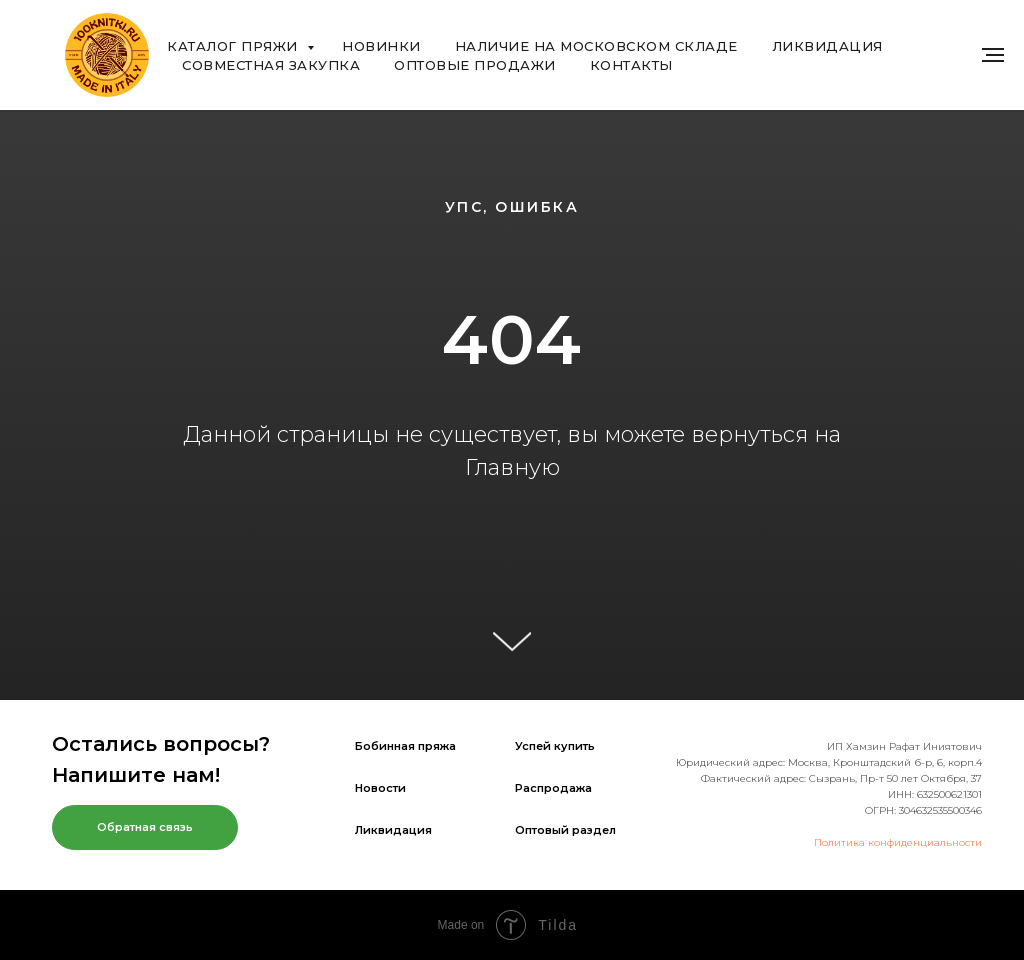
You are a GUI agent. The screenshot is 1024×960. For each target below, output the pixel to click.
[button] (145, 827)
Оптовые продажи (475, 65)
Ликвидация (827, 46)
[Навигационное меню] (993, 55)
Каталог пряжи (234, 46)
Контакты (631, 65)
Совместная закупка (271, 65)
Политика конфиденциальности (898, 842)
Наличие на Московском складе (596, 46)
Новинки (381, 46)
